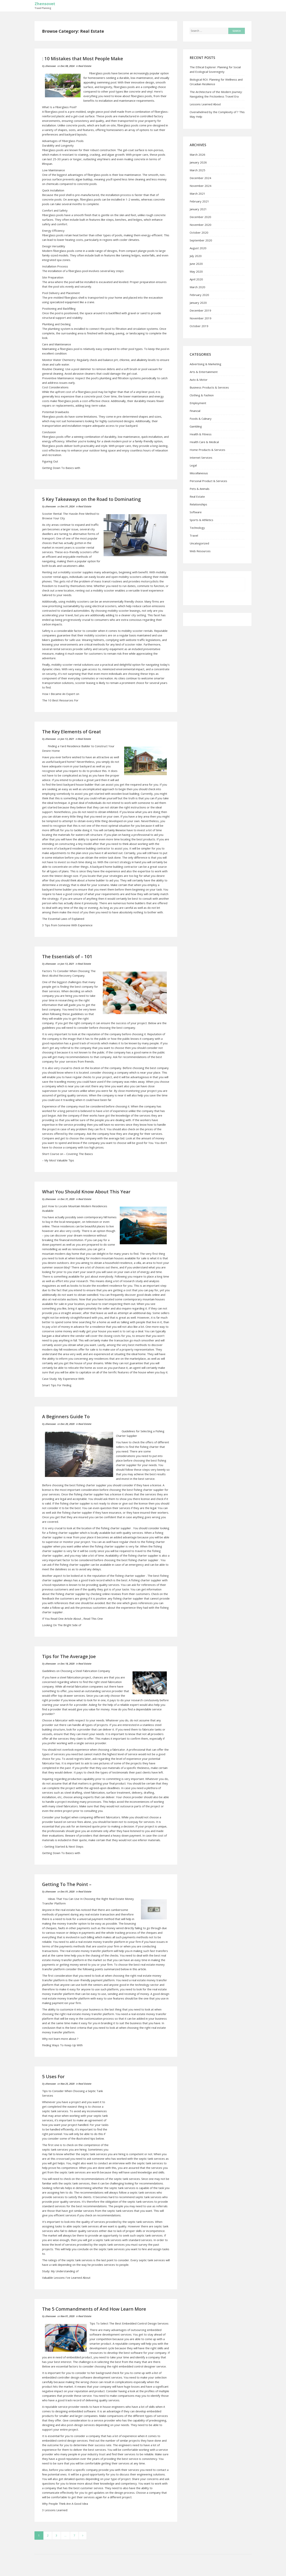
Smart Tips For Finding (56, 1385)
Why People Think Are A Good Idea (65, 2503)
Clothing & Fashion (202, 395)
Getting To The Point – (66, 1884)
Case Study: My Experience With (63, 1379)
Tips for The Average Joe (69, 1656)
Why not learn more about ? (60, 2039)
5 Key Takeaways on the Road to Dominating (91, 499)
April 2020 (196, 279)
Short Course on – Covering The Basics (67, 1154)
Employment (198, 403)
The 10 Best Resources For (60, 700)
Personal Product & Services (208, 481)
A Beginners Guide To (66, 1416)
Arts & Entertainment (204, 372)
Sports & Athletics (201, 520)
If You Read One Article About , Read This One (72, 1618)
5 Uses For (53, 2076)
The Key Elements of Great (71, 731)
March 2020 (197, 287)
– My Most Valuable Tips (58, 1160)
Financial (195, 411)
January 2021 (198, 209)
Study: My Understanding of (60, 2271)
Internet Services (201, 457)
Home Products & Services (207, 450)
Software (196, 512)
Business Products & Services (209, 387)
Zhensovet (45, 3)
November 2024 (200, 186)
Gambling (196, 426)
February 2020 (199, 295)
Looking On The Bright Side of (61, 1625)
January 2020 (198, 303)
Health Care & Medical (204, 442)
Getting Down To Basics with (61, 468)
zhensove (50, 66)
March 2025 (197, 170)
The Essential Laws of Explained (63, 919)
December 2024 (200, 178)
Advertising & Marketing (205, 364)
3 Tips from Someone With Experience (67, 925)
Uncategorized (199, 543)
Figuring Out (50, 461)
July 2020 (196, 256)
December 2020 (200, 217)
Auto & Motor (199, 379)
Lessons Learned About (205, 104)
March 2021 (197, 193)
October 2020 (199, 232)
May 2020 (196, 271)
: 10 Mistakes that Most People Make (82, 58)
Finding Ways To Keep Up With (62, 2045)
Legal (193, 465)
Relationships (198, 504)
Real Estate (84, 66)
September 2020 (201, 240)
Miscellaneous (199, 473)
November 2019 (200, 318)
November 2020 (200, 225)
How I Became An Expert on (60, 694)
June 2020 (196, 264)
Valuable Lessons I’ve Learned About (66, 2277)
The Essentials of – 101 (67, 956)
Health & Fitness (201, 434)
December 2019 (200, 310)
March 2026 (197, 154)
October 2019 (199, 326)
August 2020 (198, 248)
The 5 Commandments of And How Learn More (94, 2309)
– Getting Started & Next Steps (62, 1846)
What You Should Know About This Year (86, 1191)
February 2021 (199, 201)
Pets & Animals (199, 489)
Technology (197, 528)
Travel (194, 535)
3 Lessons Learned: (55, 2510)
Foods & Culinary (201, 418)
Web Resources (200, 551)
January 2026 (198, 162)
